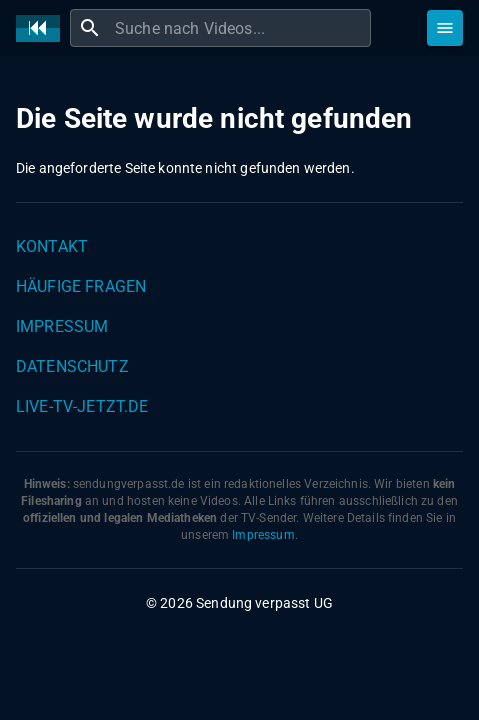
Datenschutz (72, 366)
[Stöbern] (445, 28)
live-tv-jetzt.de (82, 406)
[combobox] (240, 28)
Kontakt (52, 246)
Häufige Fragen (81, 286)
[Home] (43, 28)
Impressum (62, 326)
